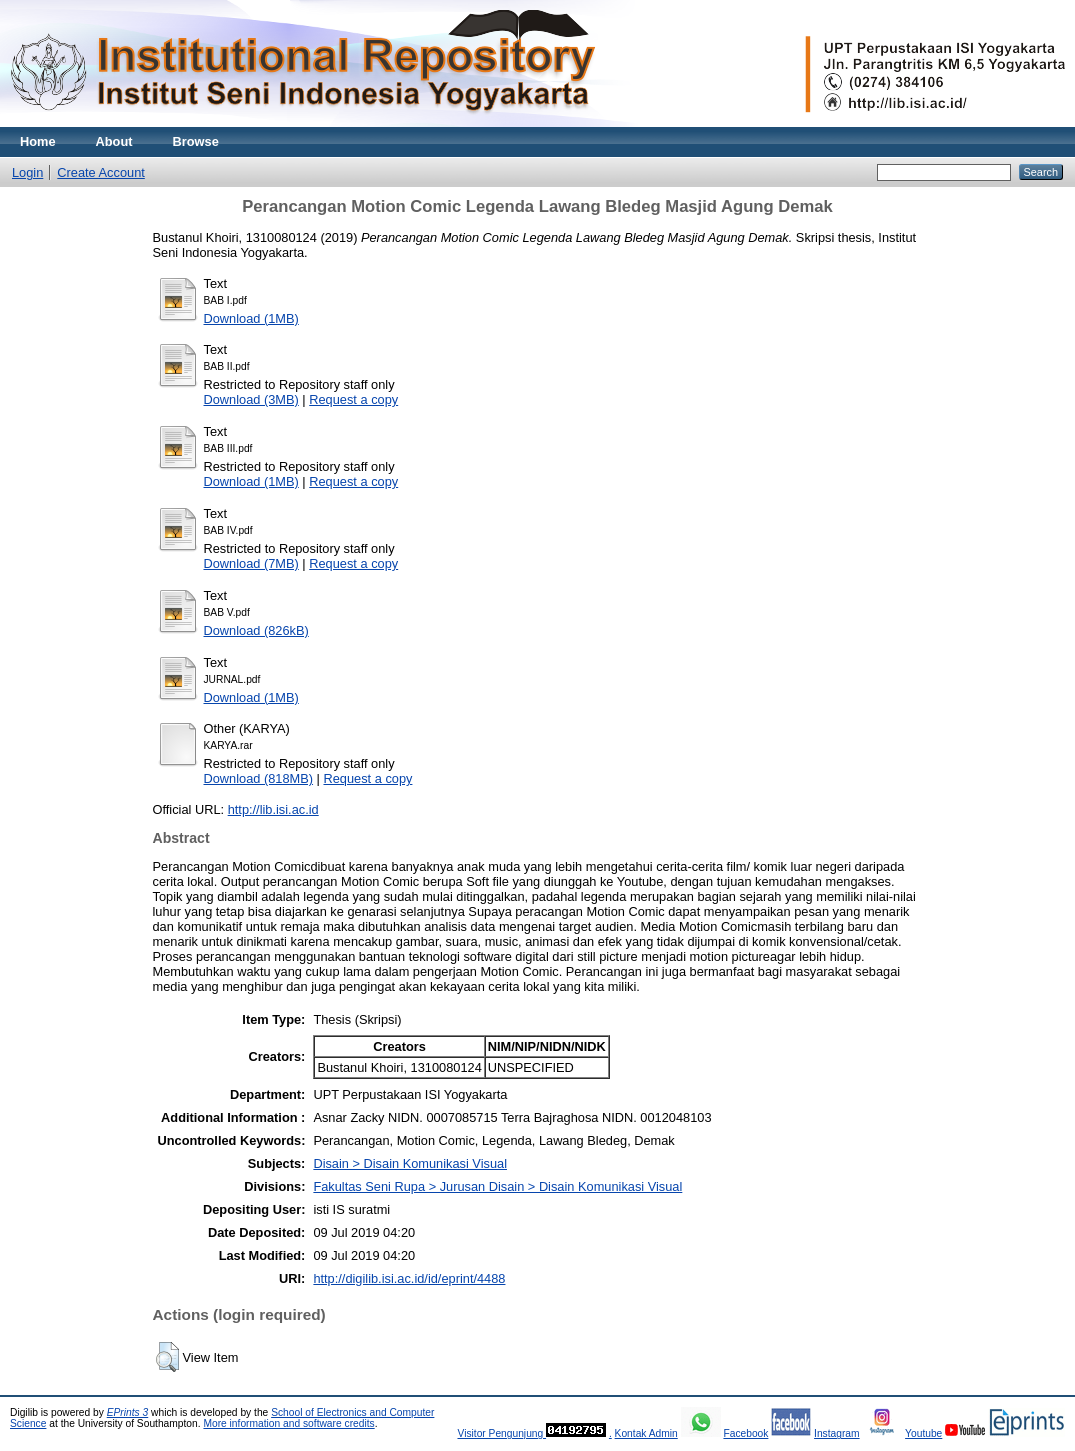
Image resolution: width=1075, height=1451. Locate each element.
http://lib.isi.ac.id (273, 809)
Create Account (101, 172)
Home (38, 141)
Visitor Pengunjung (501, 1433)
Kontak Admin (646, 1433)
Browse (196, 141)
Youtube (923, 1433)
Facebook (745, 1433)
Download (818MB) (259, 778)
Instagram (837, 1433)
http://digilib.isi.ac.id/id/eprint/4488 (409, 1278)
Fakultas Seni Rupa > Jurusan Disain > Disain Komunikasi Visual (497, 1186)
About (114, 141)
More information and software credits (288, 1423)
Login (27, 172)
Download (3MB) (251, 399)
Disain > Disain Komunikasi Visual (410, 1163)
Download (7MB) (251, 563)
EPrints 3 (128, 1412)
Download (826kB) (256, 630)
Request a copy (353, 399)
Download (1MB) (251, 318)
